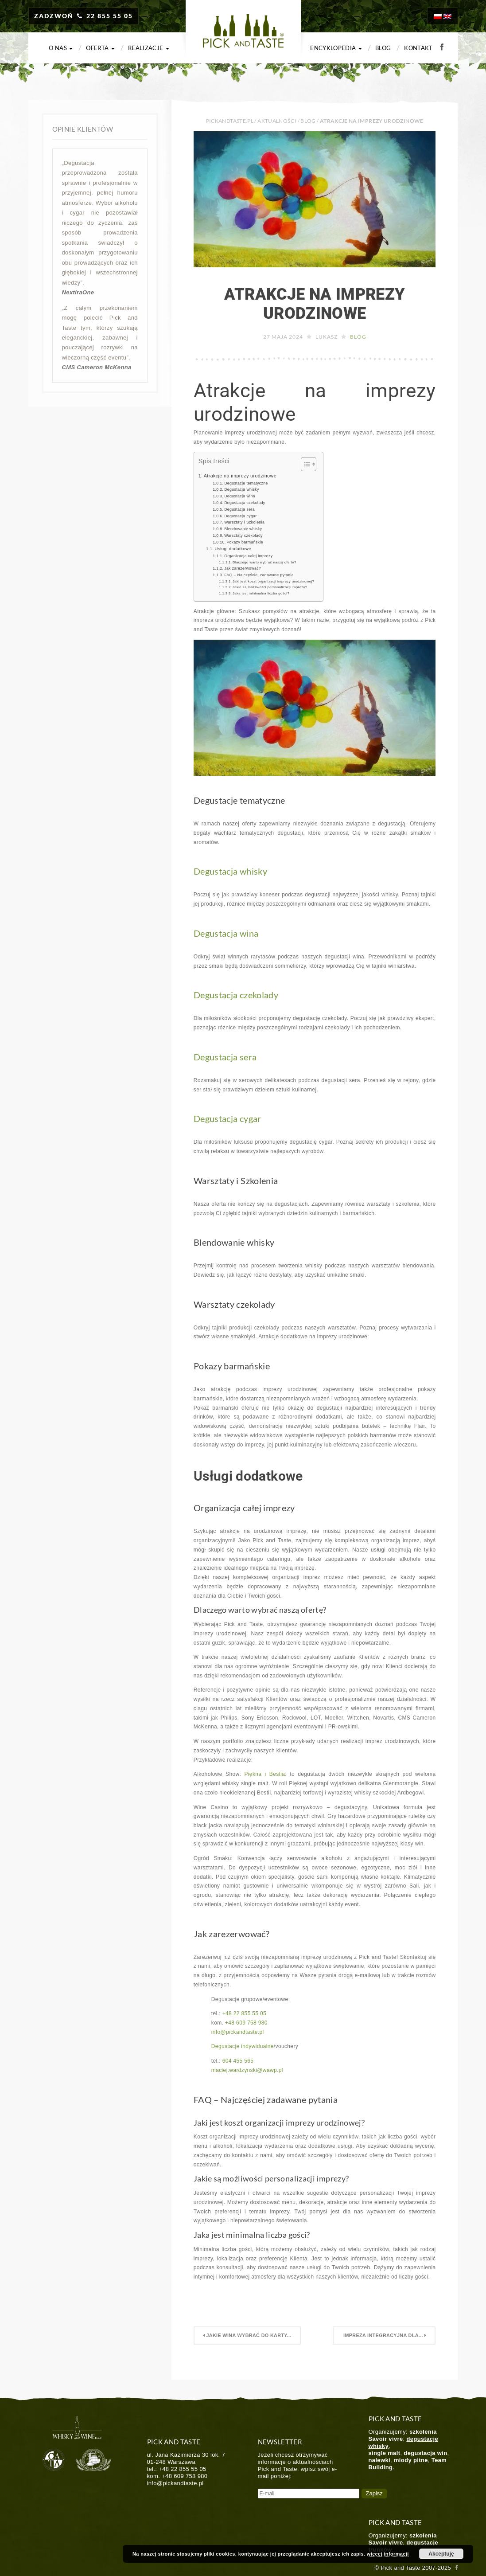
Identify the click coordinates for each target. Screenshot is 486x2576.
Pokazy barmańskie (244, 542)
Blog (383, 47)
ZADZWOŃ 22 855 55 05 (83, 16)
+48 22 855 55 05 (244, 2013)
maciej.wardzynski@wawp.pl (247, 2070)
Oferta (100, 47)
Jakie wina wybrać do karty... (247, 2335)
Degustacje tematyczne (246, 483)
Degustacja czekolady (244, 502)
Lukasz (326, 336)
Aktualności (276, 120)
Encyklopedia (336, 47)
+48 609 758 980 (246, 2023)
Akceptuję (441, 2554)
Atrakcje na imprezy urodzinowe (314, 304)
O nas (61, 47)
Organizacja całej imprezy (248, 556)
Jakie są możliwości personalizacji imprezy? (270, 587)
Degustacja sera (239, 509)
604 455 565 (238, 2061)
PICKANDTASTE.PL (229, 120)
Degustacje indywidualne (242, 2046)
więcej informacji (388, 2553)
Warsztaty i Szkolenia (244, 522)
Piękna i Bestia (264, 1774)
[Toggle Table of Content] (304, 464)
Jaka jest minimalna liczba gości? (261, 593)
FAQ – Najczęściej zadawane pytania (259, 575)
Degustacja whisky (241, 489)
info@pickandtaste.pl (237, 2032)
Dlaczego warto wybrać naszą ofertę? (264, 562)
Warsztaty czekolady (243, 535)
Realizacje (148, 47)
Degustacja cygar (240, 516)
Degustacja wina (239, 496)
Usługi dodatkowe (233, 548)
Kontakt (418, 47)
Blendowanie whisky (243, 529)
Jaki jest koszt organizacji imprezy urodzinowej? (273, 581)
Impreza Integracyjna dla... (384, 2335)
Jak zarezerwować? (242, 568)
